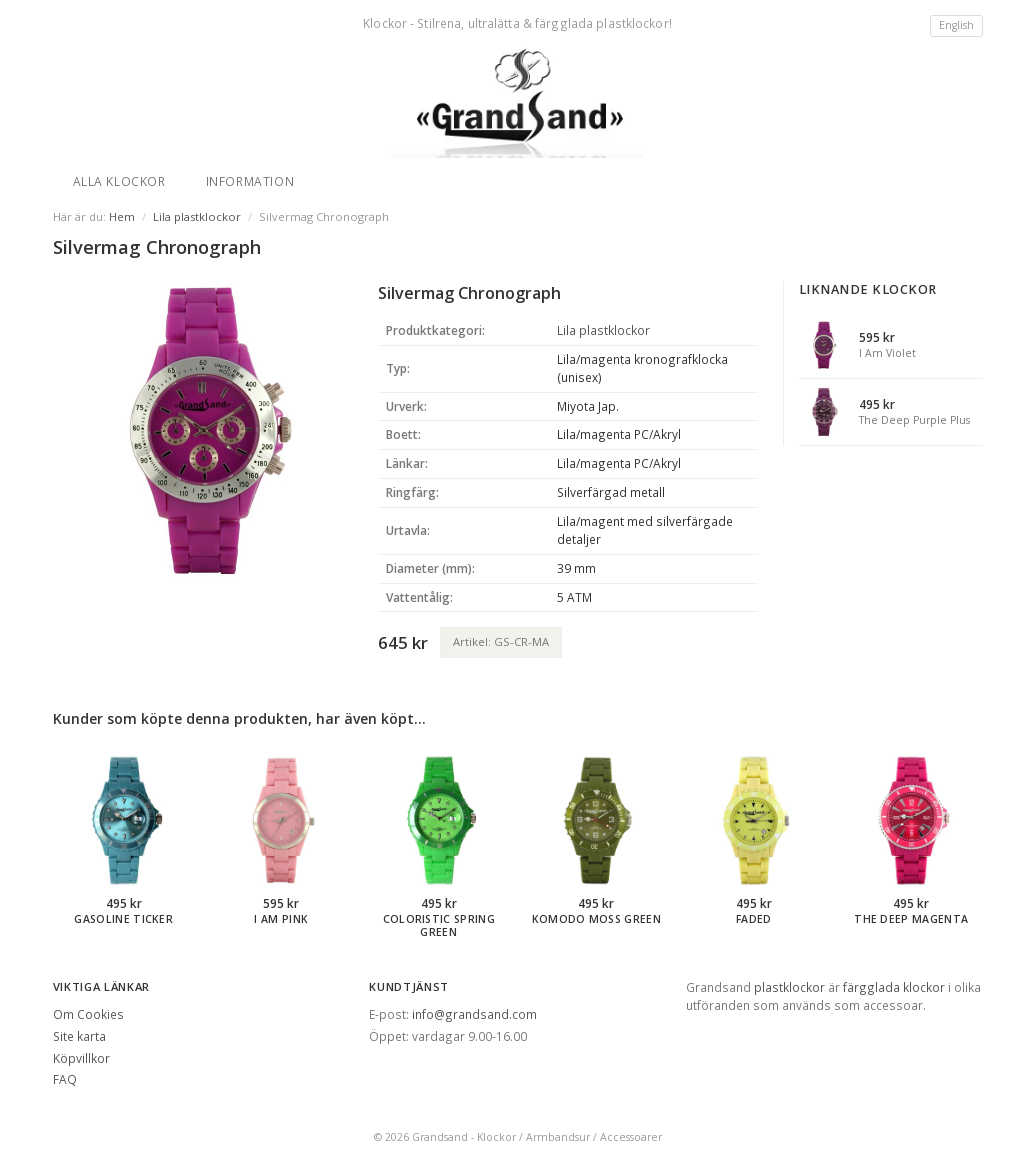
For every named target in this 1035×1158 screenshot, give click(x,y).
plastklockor (789, 987)
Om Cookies (88, 1014)
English (956, 25)
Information (250, 181)
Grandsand (440, 1137)
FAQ (65, 1079)
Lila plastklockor (197, 216)
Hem (122, 216)
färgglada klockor (894, 987)
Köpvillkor (81, 1058)
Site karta (79, 1036)
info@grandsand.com (474, 1014)
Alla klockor (119, 181)
